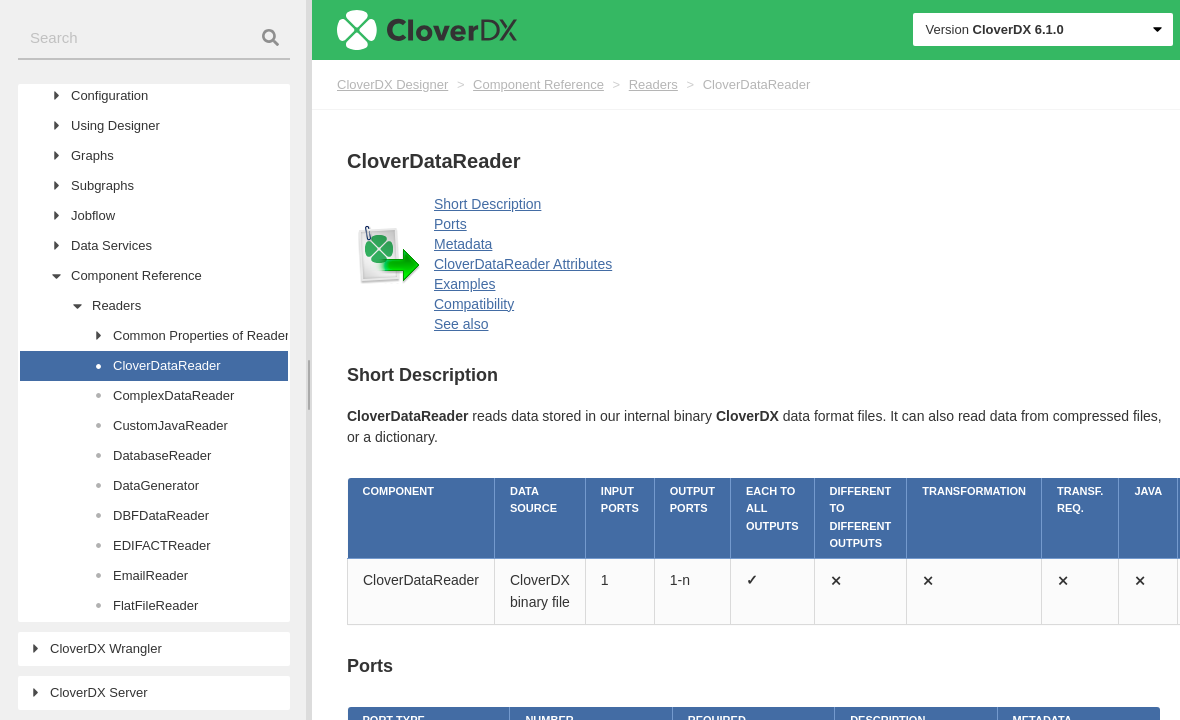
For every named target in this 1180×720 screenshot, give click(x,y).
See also (461, 324)
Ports (450, 224)
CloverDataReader (757, 84)
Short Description (487, 204)
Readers (653, 84)
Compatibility (474, 304)
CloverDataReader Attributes (523, 264)
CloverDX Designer (392, 84)
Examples (464, 284)
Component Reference (538, 84)
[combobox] (154, 38)
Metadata (463, 244)
